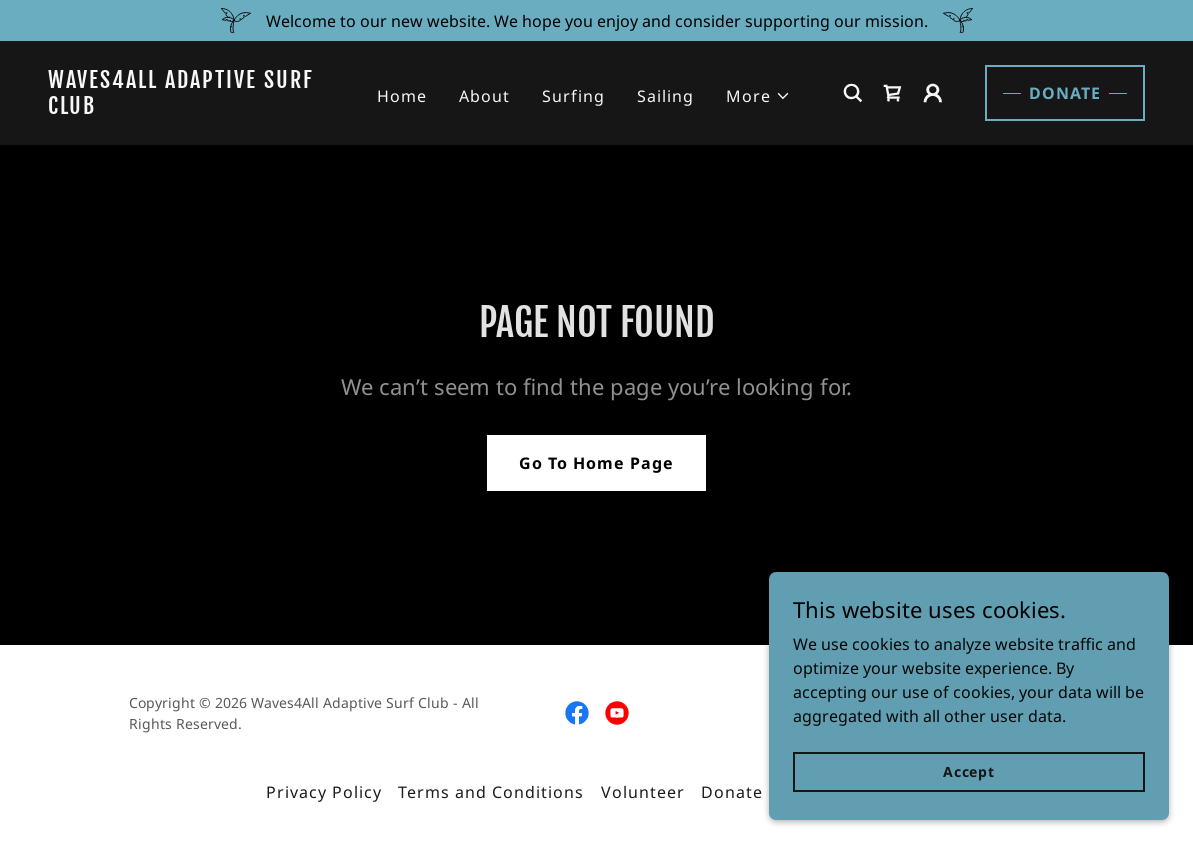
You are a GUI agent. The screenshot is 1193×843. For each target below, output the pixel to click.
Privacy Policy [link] (324, 792)
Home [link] (402, 96)
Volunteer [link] (643, 792)
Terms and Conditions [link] (491, 792)
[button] (758, 96)
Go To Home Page (596, 463)
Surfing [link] (573, 96)
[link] (189, 108)
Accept (969, 771)
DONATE (1065, 93)
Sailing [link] (665, 96)
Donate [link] (732, 792)
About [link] (484, 96)
